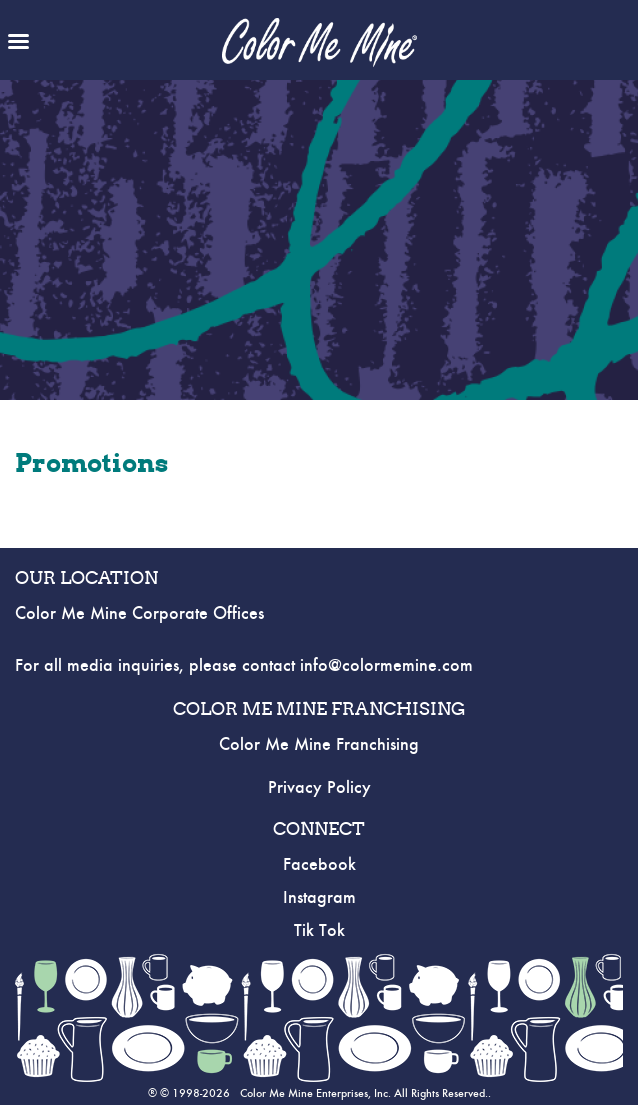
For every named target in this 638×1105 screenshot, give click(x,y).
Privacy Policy (319, 788)
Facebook (319, 865)
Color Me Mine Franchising (319, 745)
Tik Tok (319, 931)
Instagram (319, 898)
